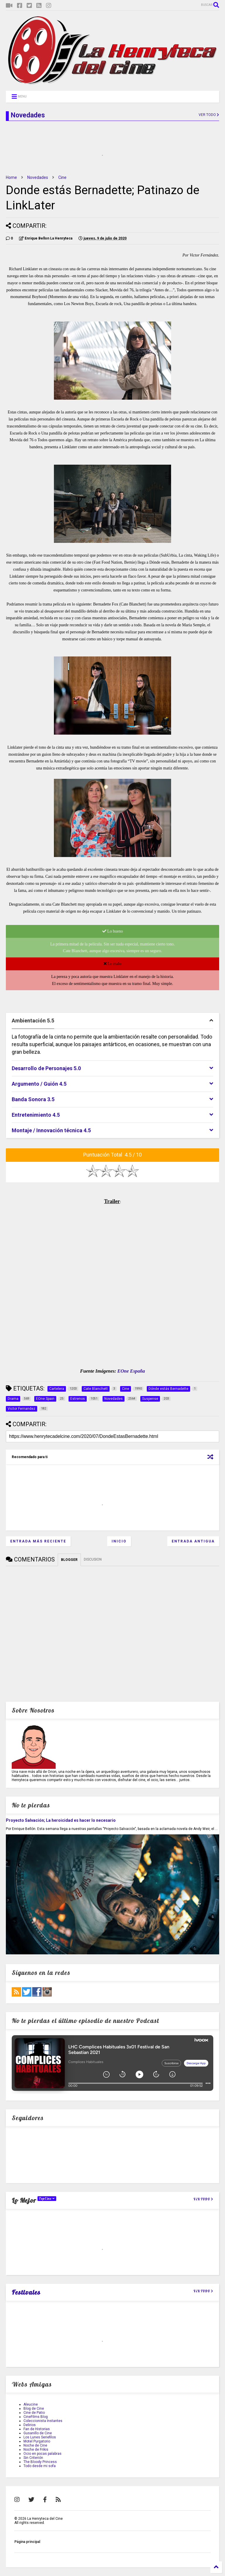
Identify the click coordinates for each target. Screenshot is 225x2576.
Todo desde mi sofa (39, 2466)
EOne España (131, 1371)
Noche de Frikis (35, 2449)
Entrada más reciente (38, 1541)
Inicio (119, 1541)
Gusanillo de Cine (37, 2433)
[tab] (112, 1021)
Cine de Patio (34, 2413)
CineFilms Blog (35, 2417)
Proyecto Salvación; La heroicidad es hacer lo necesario (61, 1820)
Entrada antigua (193, 1541)
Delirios (29, 2425)
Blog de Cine (33, 2408)
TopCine (47, 2199)
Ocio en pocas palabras (42, 2454)
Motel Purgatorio (36, 2441)
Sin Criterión (33, 2458)
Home (11, 177)
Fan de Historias (36, 2429)
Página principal (27, 2542)
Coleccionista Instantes (42, 2421)
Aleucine (30, 2404)
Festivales (26, 2292)
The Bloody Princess (40, 2462)
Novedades (37, 177)
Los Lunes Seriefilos (39, 2437)
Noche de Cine (35, 2445)
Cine (62, 177)
